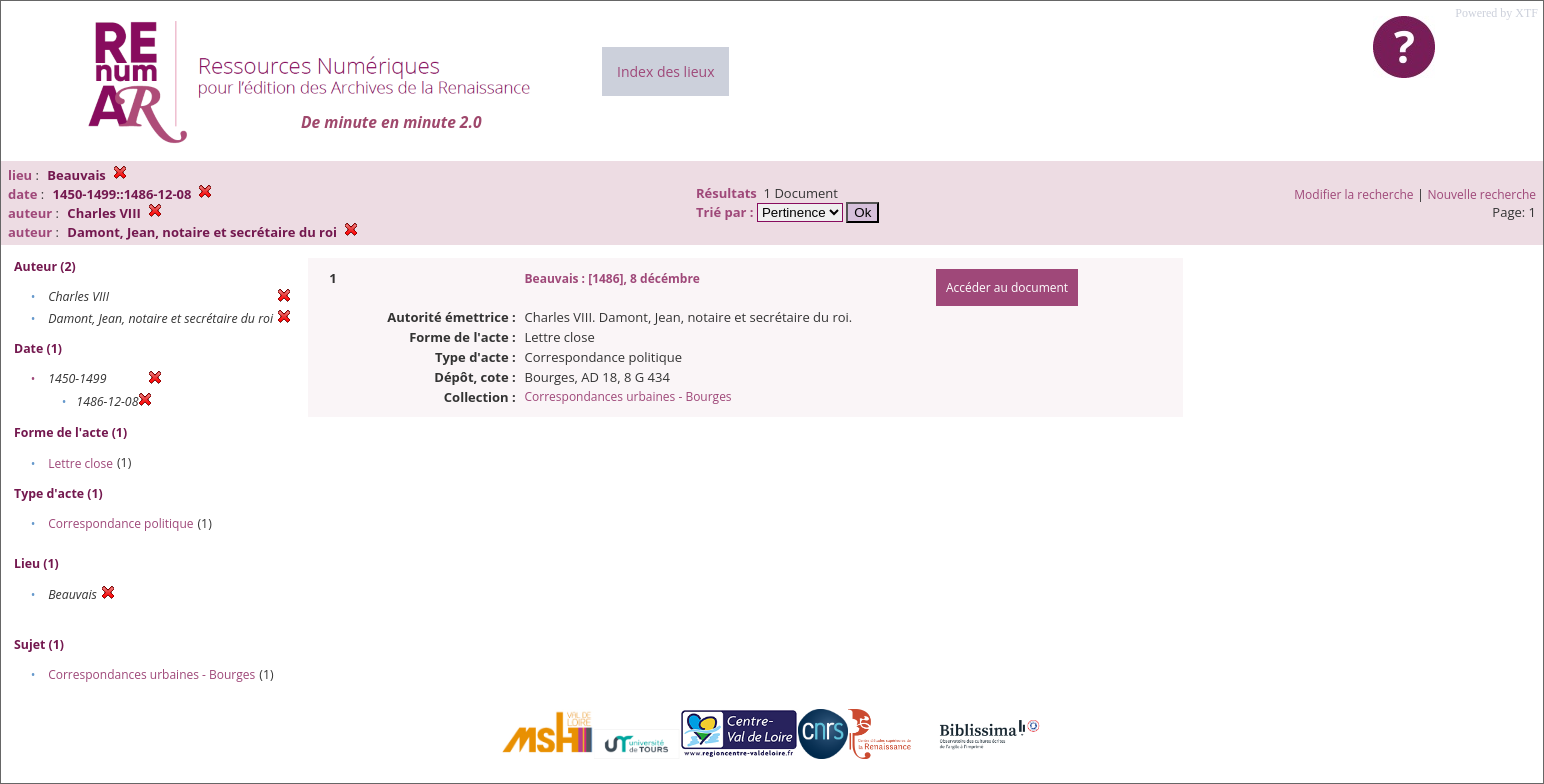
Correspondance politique (120, 523)
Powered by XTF (1496, 13)
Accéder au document (1007, 287)
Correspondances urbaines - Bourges (151, 674)
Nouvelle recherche (1482, 194)
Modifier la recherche (1353, 194)
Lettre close (80, 463)
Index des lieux (665, 71)
